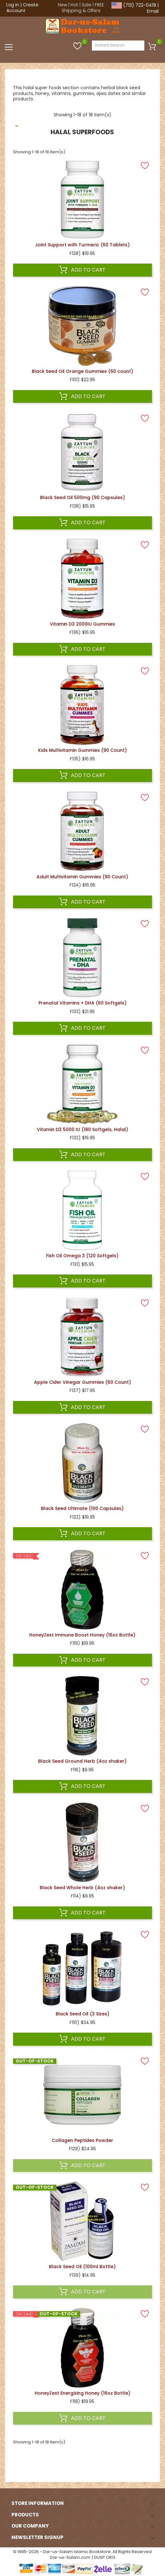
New (62, 5)
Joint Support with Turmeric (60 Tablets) (82, 245)
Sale (86, 5)
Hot (74, 5)
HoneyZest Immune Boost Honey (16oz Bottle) (82, 1635)
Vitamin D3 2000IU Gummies (82, 624)
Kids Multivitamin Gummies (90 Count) (82, 750)
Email (153, 11)
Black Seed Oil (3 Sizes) (82, 2014)
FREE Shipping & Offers (83, 8)
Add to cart (82, 270)
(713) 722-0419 (139, 5)
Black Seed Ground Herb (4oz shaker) (82, 1761)
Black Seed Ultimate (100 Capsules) (82, 1508)
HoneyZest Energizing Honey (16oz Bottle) (82, 2393)
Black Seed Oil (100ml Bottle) (82, 2266)
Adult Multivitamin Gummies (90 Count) (82, 877)
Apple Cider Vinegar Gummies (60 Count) (82, 1382)
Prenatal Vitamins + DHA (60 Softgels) (82, 1003)
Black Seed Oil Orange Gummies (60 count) (82, 371)
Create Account (22, 8)
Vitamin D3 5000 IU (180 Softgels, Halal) (82, 1129)
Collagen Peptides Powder (82, 2140)
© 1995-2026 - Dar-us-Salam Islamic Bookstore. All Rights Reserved (82, 2552)
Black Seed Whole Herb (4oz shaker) (82, 1887)
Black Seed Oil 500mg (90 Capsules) (82, 497)
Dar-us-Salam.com (70, 2557)
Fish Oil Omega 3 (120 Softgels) (82, 1255)
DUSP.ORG (104, 2557)
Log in (12, 5)
